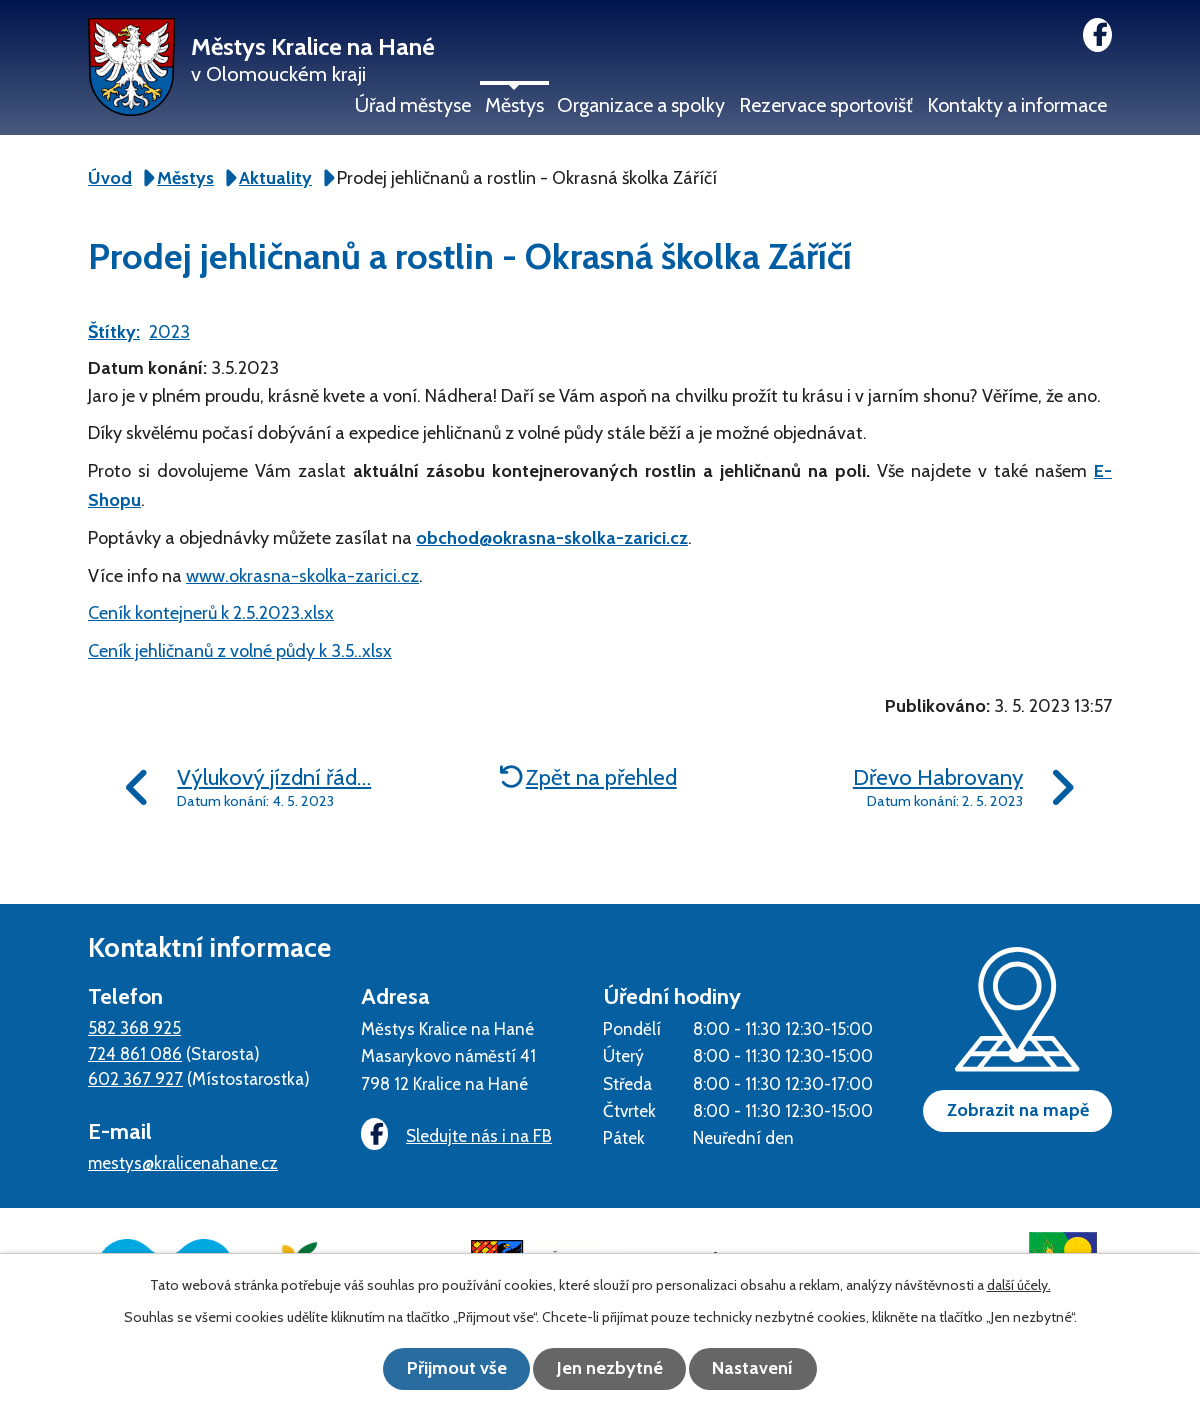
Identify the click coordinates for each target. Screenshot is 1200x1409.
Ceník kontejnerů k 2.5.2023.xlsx (211, 613)
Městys (514, 105)
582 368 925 (134, 1027)
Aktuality (275, 178)
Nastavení (760, 1369)
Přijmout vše (450, 1369)
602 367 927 (135, 1078)
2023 (169, 332)
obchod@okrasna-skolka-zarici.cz (552, 538)
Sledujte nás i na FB (454, 1135)
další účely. (1019, 1286)
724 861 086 (135, 1053)
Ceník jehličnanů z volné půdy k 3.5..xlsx (240, 651)
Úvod (110, 178)
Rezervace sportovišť (826, 105)
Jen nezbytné (610, 1369)
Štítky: (114, 332)
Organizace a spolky (641, 105)
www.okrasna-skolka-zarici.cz (302, 576)
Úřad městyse (413, 105)
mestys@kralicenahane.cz (183, 1162)
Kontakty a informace (1017, 105)
